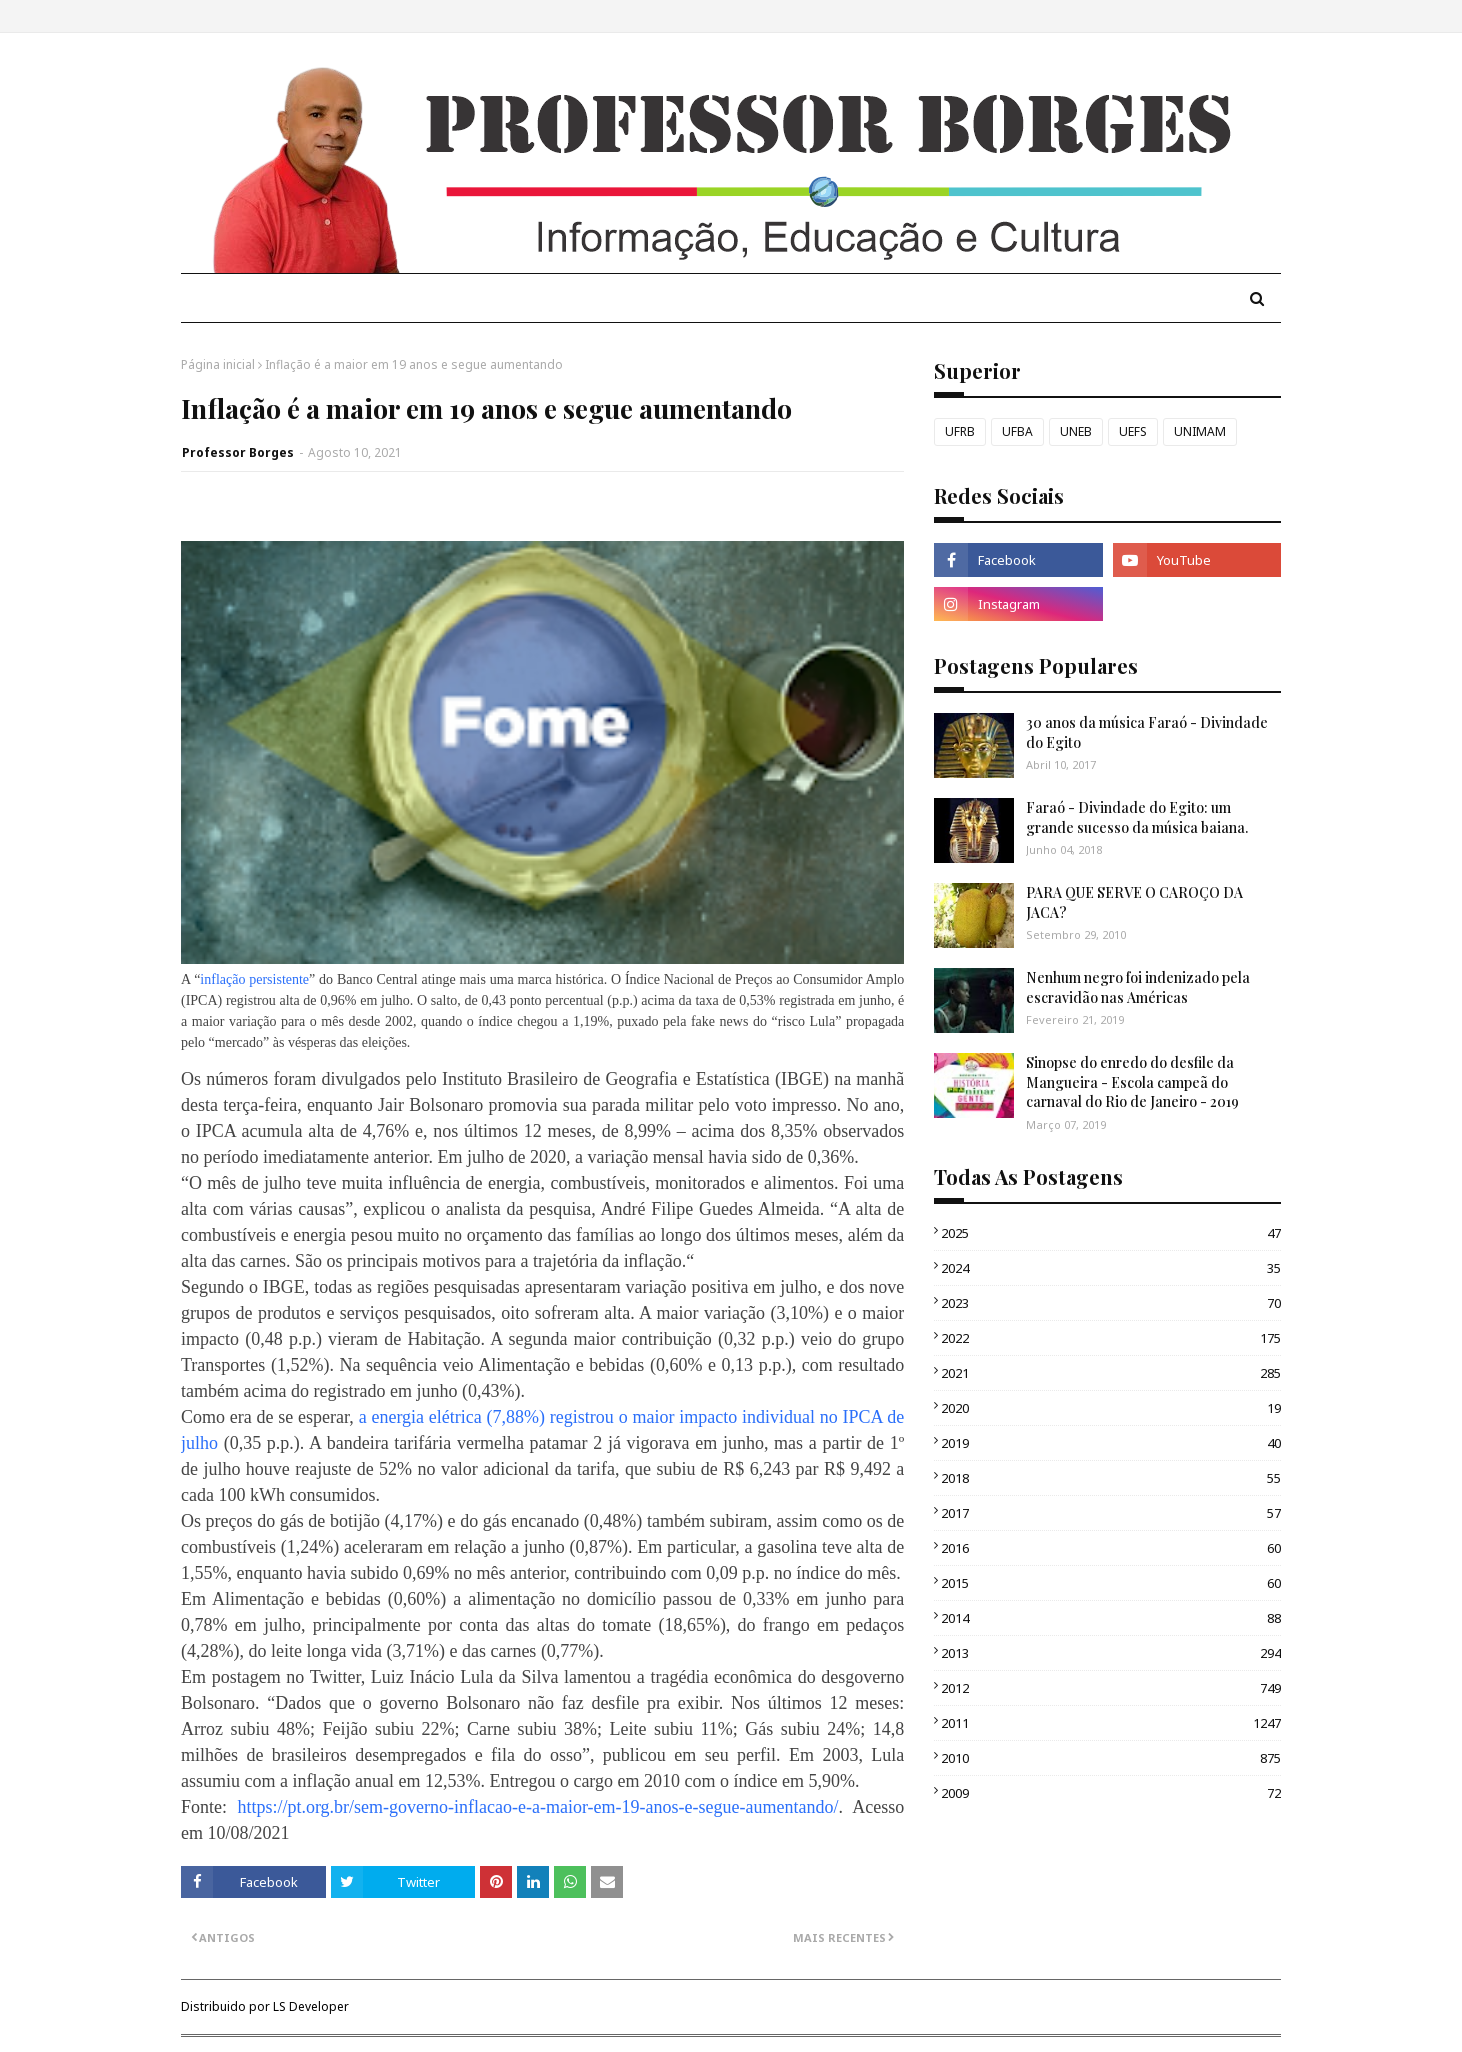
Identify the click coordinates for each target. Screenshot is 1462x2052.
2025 (1111, 1233)
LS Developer (311, 2006)
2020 (1111, 1408)
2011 (1111, 1723)
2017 (1111, 1513)
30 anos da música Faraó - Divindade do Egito (1147, 732)
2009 (1111, 1793)
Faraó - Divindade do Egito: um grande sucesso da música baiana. (1137, 817)
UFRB (960, 431)
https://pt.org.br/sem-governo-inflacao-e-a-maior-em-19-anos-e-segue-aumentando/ (537, 1807)
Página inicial (218, 364)
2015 (1111, 1583)
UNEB (1076, 431)
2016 (1111, 1548)
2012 (1111, 1688)
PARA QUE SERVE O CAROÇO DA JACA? (1134, 902)
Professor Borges (238, 452)
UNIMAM (1200, 431)
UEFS (1133, 431)
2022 (1111, 1338)
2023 (1111, 1303)
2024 (1111, 1268)
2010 (1111, 1758)
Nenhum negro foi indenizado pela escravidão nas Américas (1138, 987)
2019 (1111, 1443)
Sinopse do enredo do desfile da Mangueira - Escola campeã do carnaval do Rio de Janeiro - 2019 (1132, 1082)
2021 (1111, 1373)
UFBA (1017, 431)
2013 (1111, 1653)
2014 (1111, 1618)
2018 (1111, 1478)
